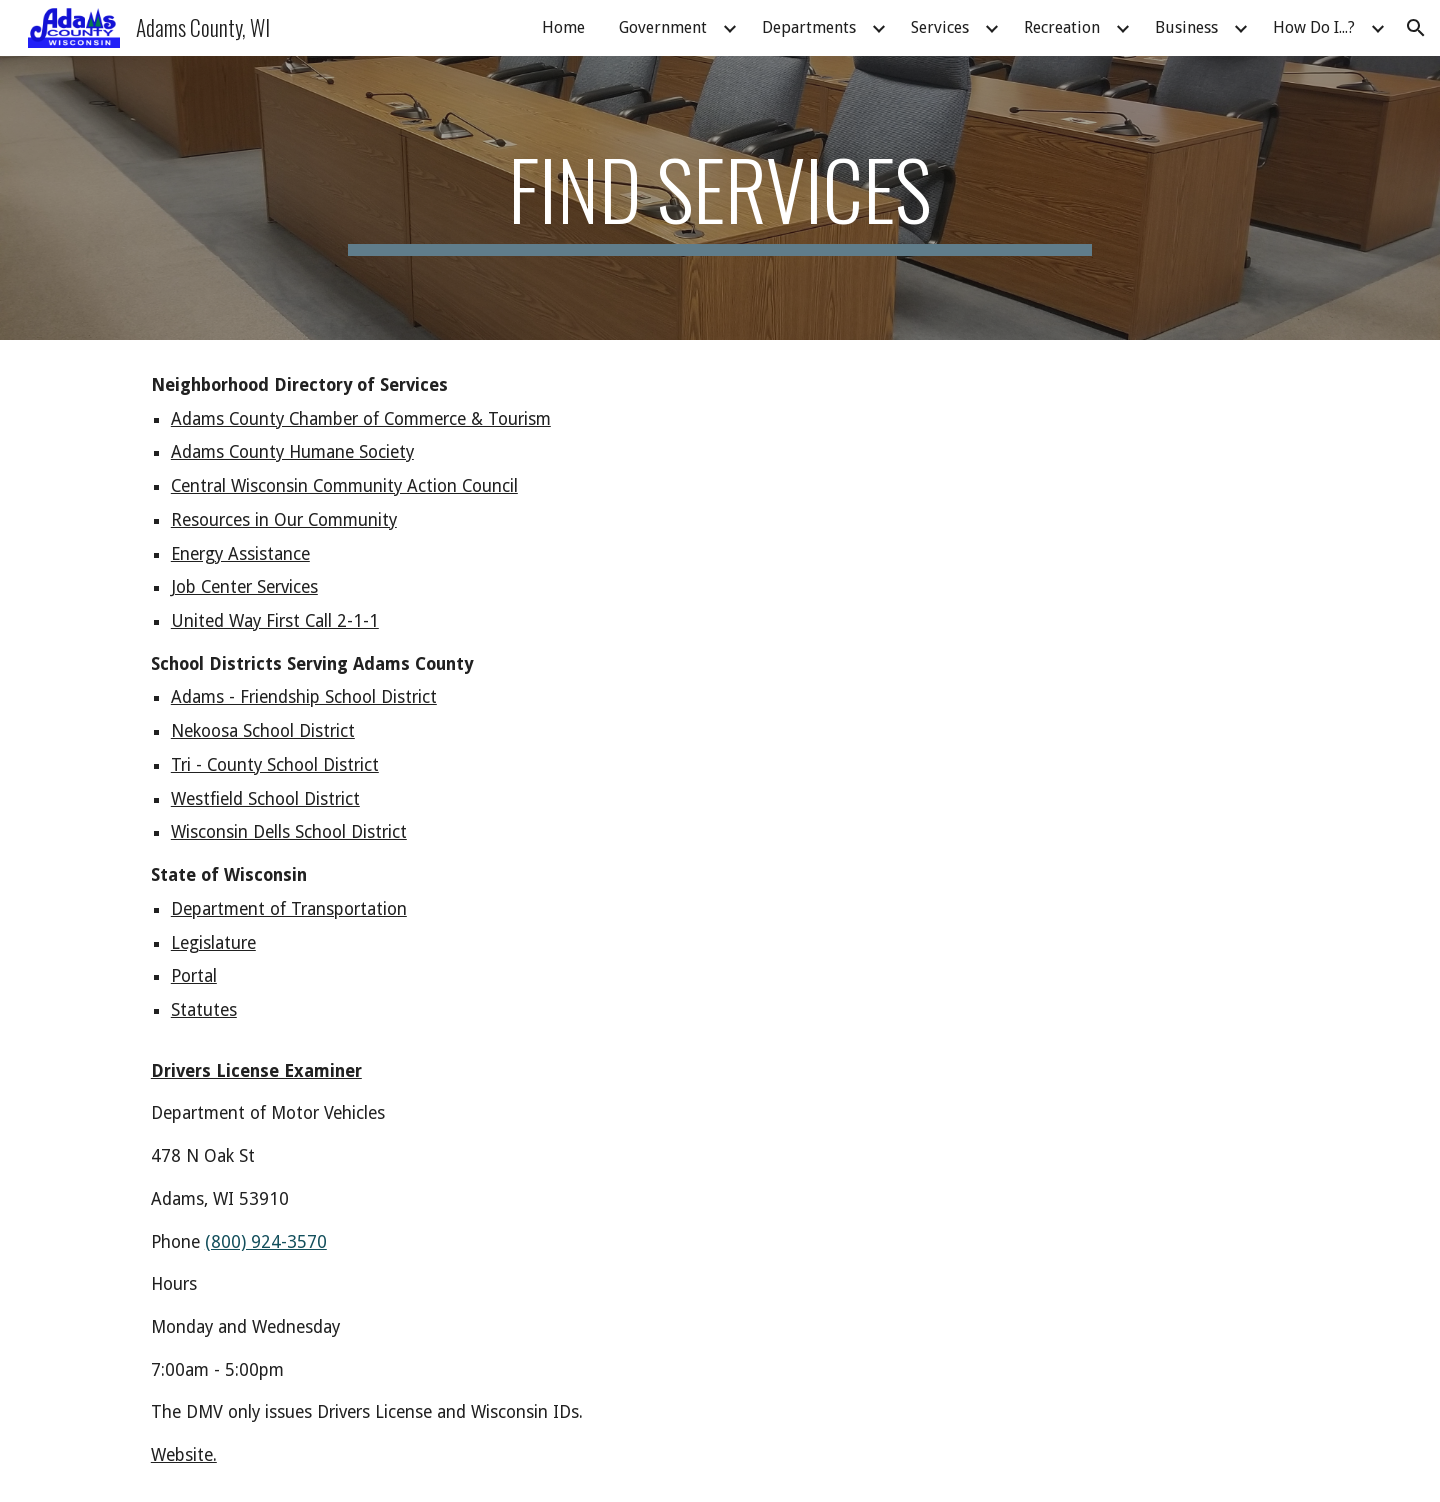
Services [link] (940, 27)
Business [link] (1186, 27)
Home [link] (563, 27)
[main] (720, 198)
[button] (1416, 28)
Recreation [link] (1062, 27)
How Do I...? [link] (1314, 27)
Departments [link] (809, 27)
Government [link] (663, 27)
